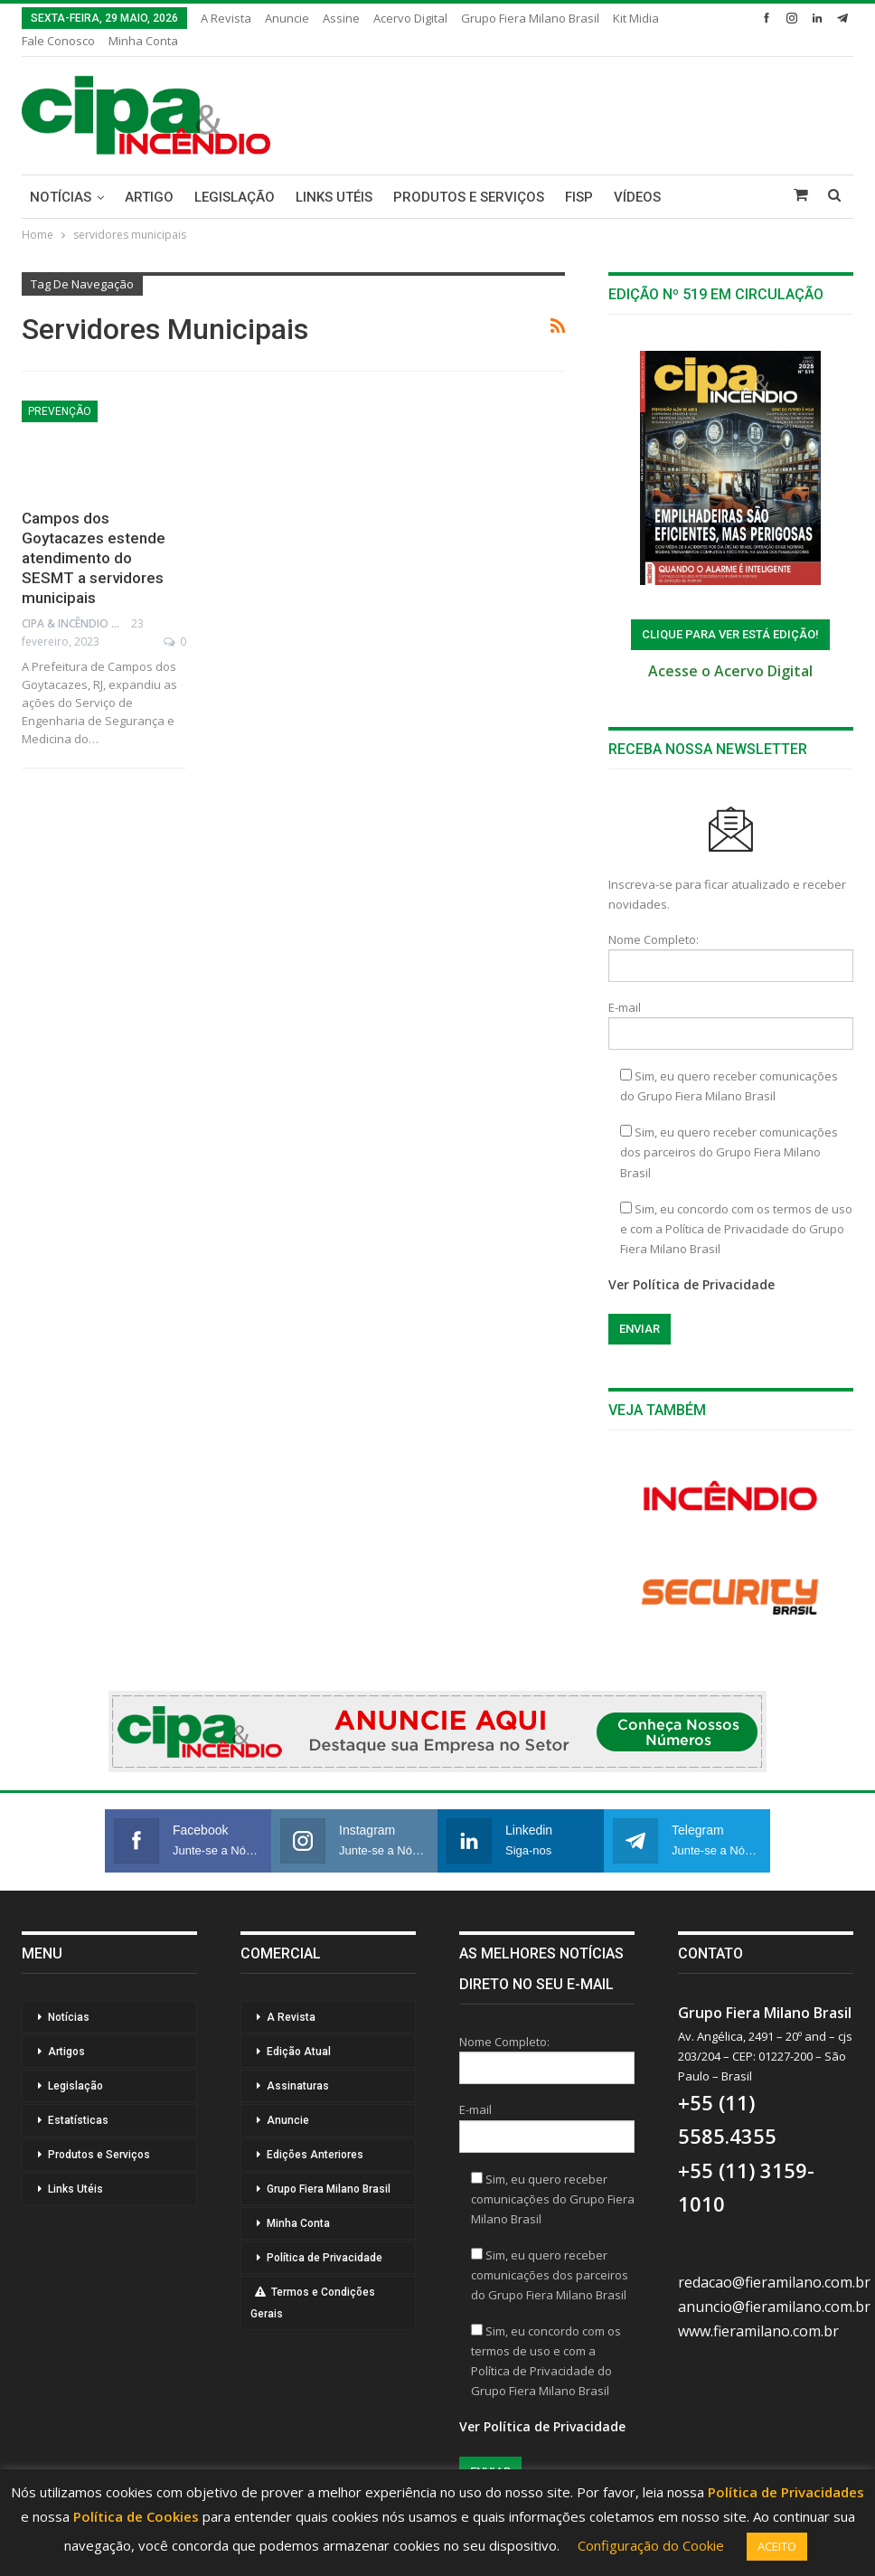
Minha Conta (143, 41)
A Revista (226, 18)
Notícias (60, 197)
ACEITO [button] (776, 2546)
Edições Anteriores (315, 2154)
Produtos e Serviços (468, 197)
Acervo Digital (410, 18)
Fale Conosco (58, 41)
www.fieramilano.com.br (758, 2331)
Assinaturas (298, 2086)
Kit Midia (636, 18)
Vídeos (637, 197)
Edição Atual (299, 2051)
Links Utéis (334, 197)
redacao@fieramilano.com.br (774, 2282)
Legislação (234, 197)
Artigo (149, 197)
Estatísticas (78, 2120)
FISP (579, 197)
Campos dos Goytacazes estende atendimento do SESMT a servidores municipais (93, 558)
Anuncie (287, 18)
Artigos (66, 2051)
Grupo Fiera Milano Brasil (530, 18)
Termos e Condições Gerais (312, 2303)
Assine (341, 18)
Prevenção (59, 411)
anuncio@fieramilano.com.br (774, 2307)
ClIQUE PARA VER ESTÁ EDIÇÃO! (730, 634)
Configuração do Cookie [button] (651, 2545)
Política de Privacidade (324, 2257)
